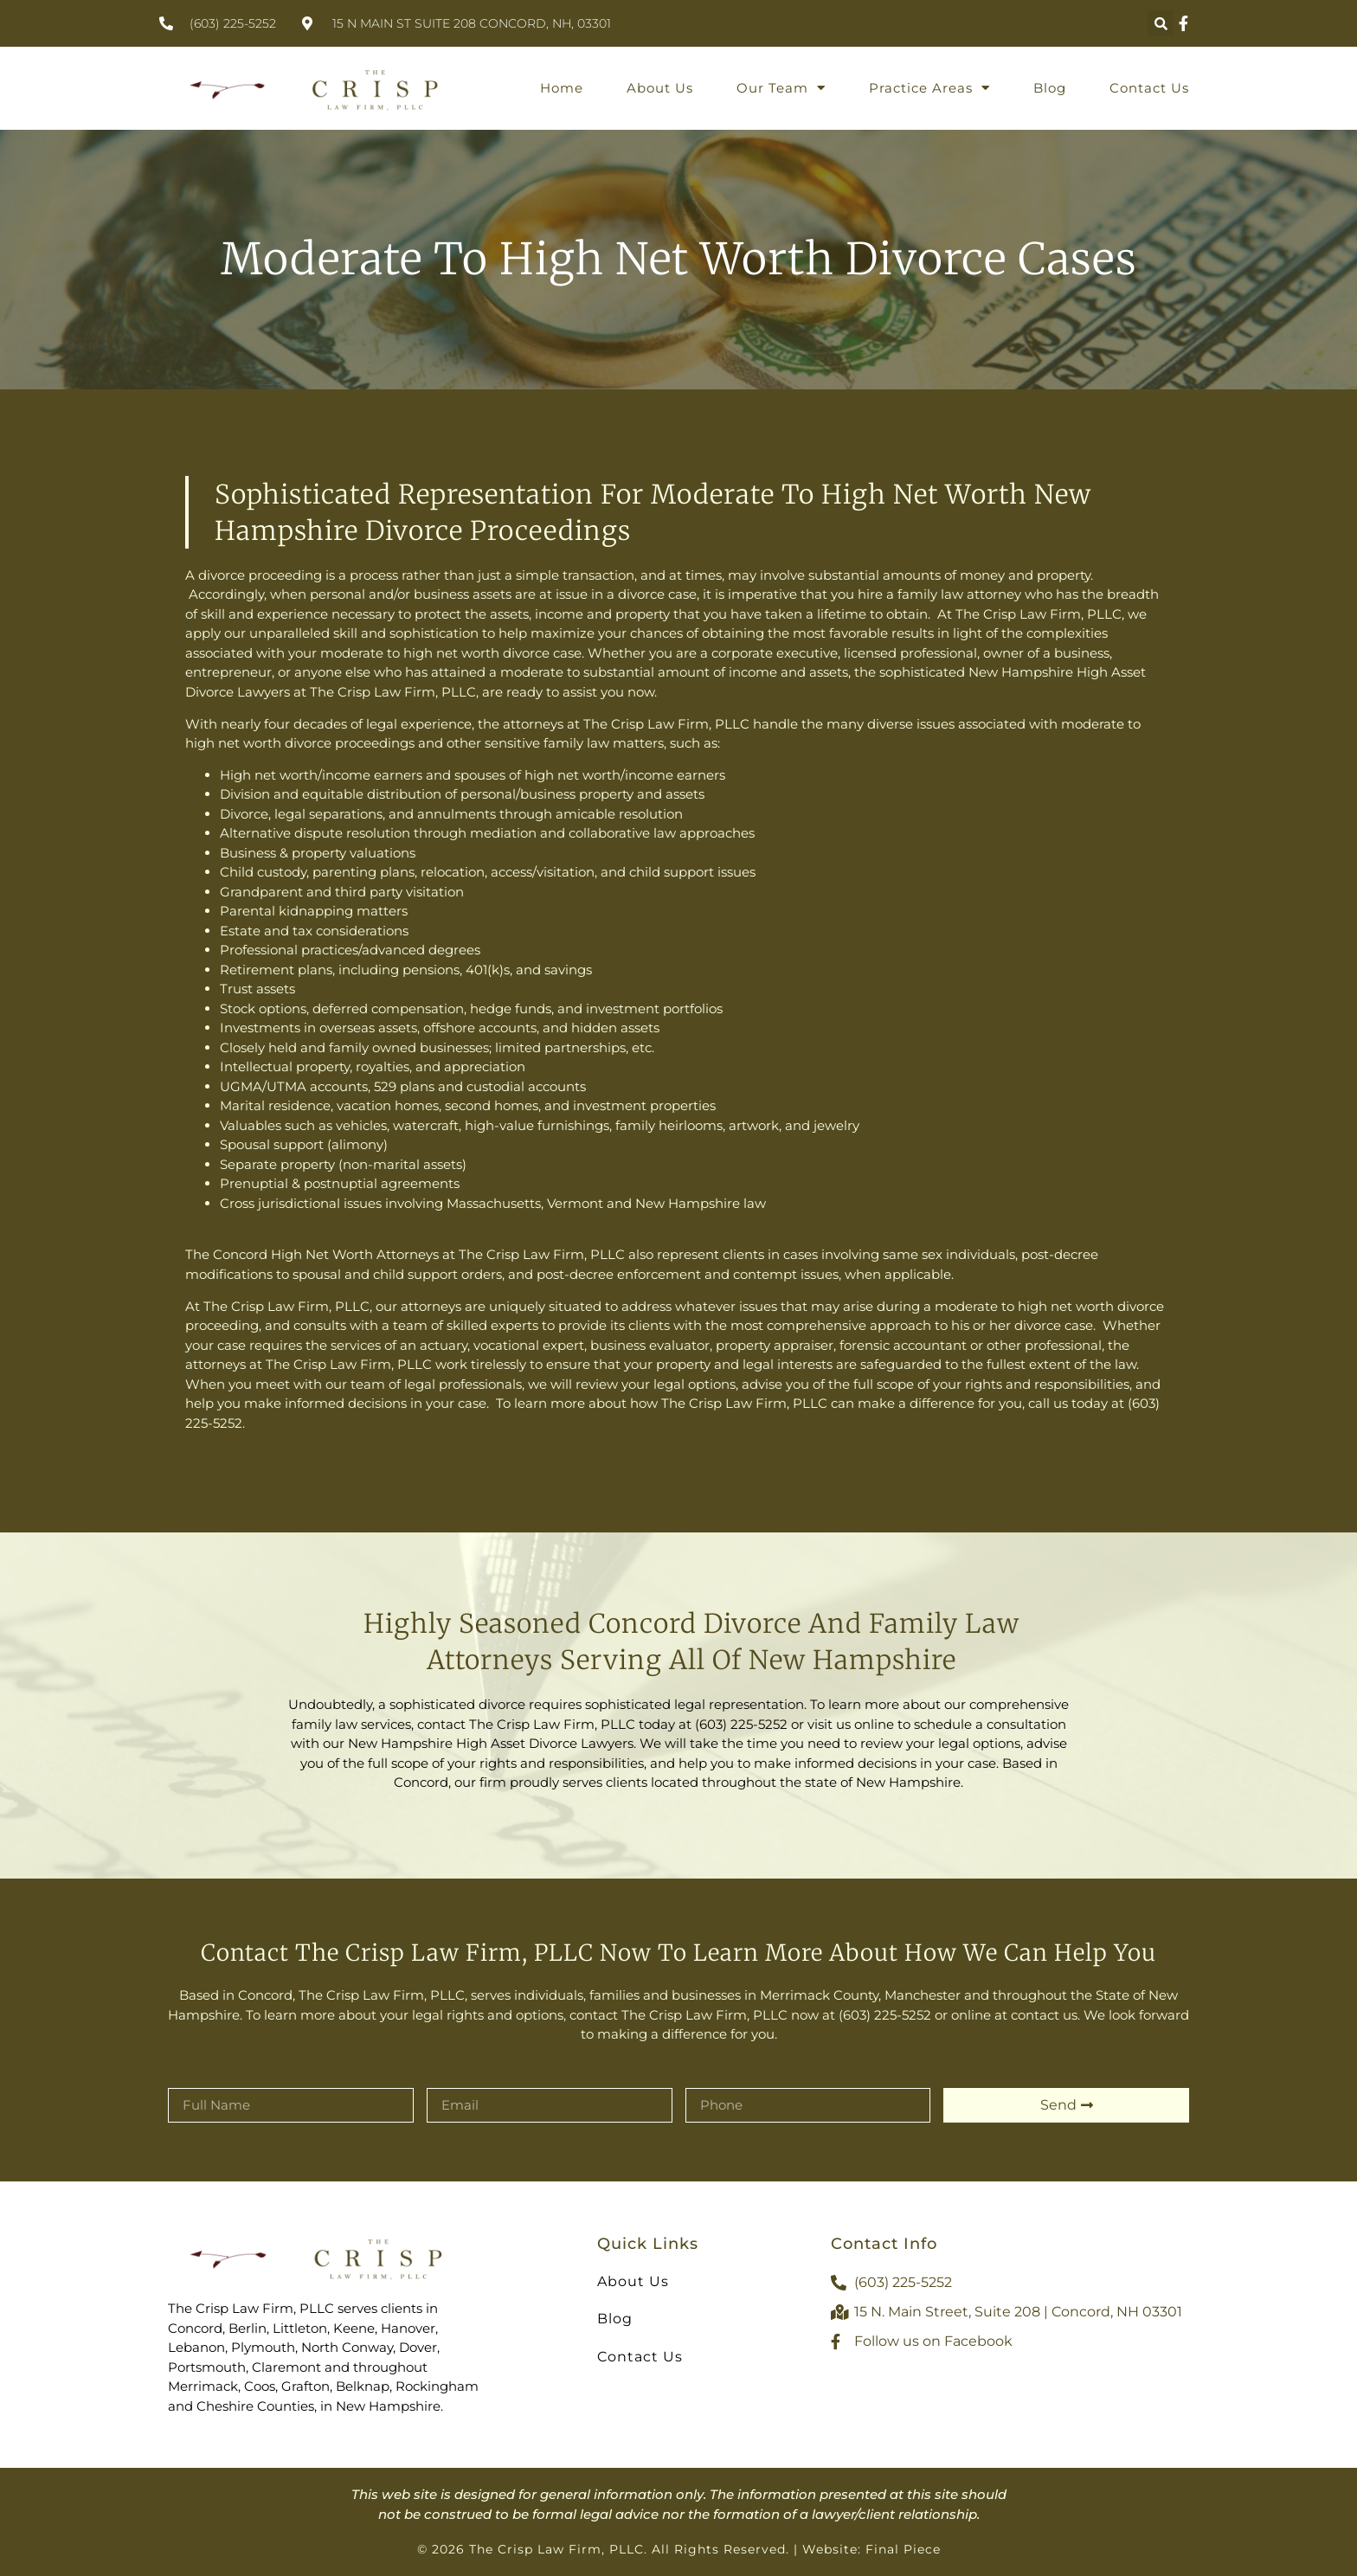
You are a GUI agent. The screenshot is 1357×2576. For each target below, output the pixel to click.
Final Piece (903, 2549)
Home (561, 88)
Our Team (781, 88)
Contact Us (1149, 88)
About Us (660, 88)
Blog (1049, 88)
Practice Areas (929, 88)
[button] (1161, 23)
